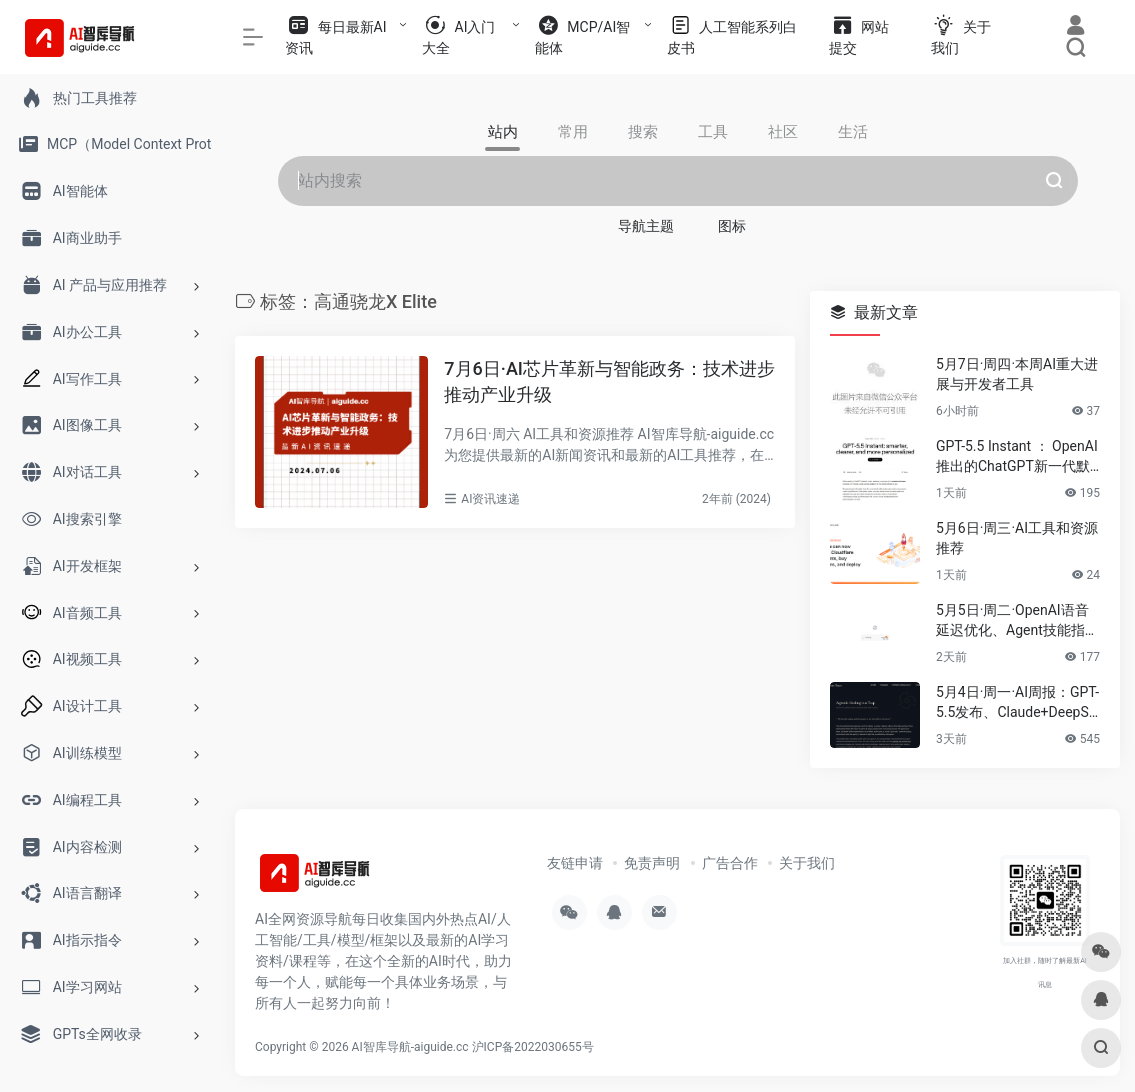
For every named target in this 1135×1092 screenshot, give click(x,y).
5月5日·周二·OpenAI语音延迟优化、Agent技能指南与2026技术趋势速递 (1017, 621)
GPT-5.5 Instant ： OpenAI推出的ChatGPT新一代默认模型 (1017, 457)
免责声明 (652, 863)
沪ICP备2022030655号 (533, 1047)
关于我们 (807, 863)
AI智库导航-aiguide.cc (410, 1047)
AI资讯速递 (490, 499)
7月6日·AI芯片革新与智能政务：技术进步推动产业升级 (609, 381)
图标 (732, 226)
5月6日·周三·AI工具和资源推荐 (1017, 538)
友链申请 (575, 863)
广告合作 (730, 863)
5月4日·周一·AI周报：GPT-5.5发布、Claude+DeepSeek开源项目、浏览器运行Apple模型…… (1018, 703)
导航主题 (646, 226)
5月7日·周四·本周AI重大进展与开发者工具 (1017, 374)
